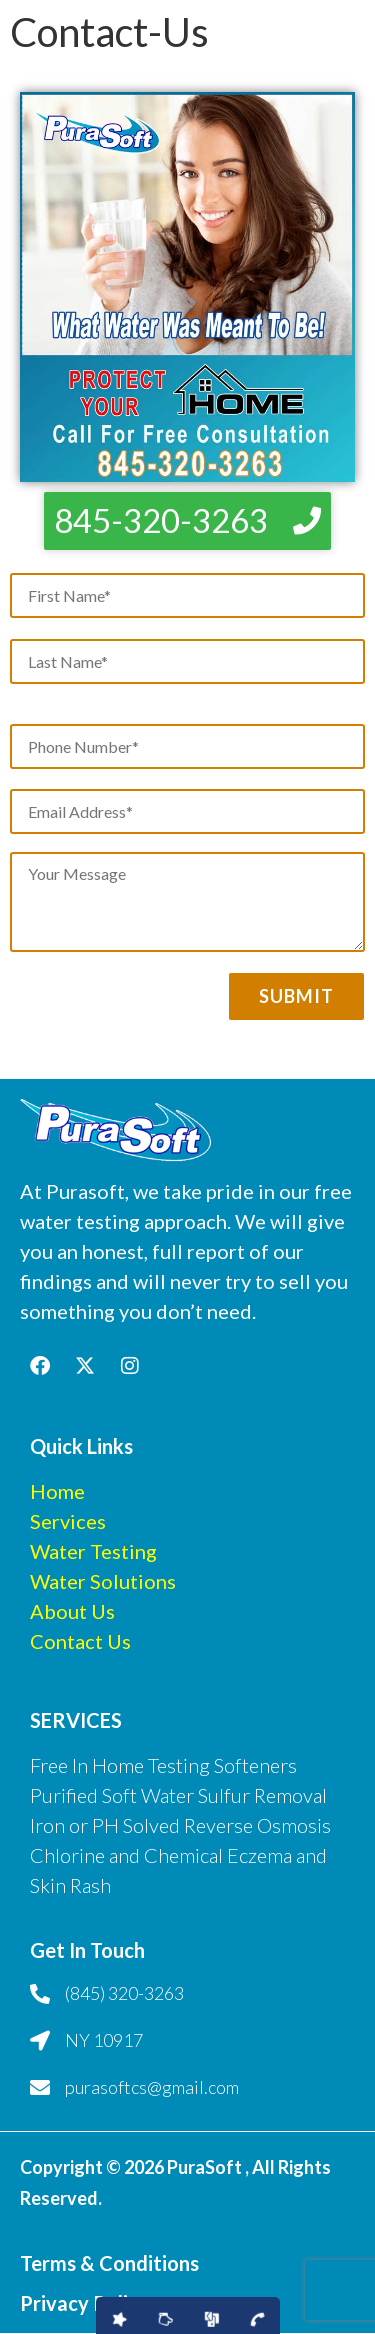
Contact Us (80, 1641)
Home (57, 1491)
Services (68, 1521)
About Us (72, 1611)
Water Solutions (103, 1581)
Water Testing (93, 1551)
